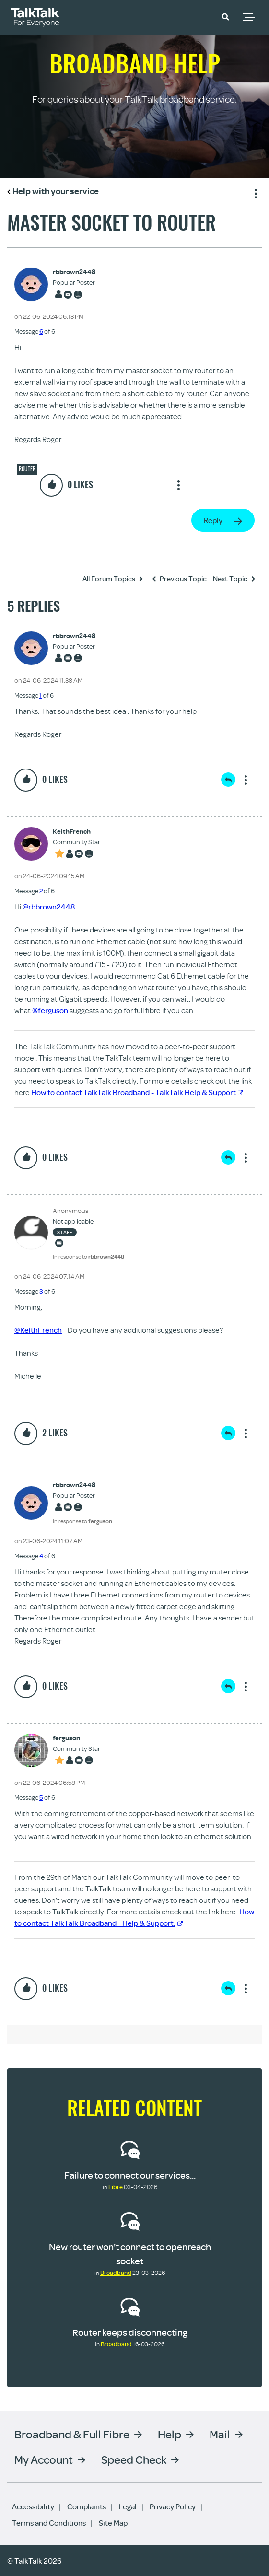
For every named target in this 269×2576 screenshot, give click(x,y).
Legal (128, 2506)
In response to (88, 1256)
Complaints (86, 2506)
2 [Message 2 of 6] (41, 890)
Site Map (113, 2523)
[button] (225, 16)
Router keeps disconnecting (129, 2332)
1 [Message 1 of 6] (40, 695)
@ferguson (50, 1010)
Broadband (115, 2272)
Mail (220, 2433)
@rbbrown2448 (49, 906)
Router (27, 469)
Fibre (115, 2187)
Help (169, 2433)
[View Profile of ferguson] (76, 1738)
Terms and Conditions (49, 2523)
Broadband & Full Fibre (71, 2433)
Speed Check (133, 2459)
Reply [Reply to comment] (228, 779)
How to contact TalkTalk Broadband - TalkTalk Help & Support (137, 1092)
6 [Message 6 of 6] (41, 331)
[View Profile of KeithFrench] (76, 832)
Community (198, 15)
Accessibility (33, 2506)
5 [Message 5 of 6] (41, 1797)
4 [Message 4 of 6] (41, 1555)
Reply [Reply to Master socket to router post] (213, 520)
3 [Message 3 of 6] (41, 1291)
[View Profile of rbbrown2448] (74, 272)
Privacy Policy (173, 2506)
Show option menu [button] (254, 192)
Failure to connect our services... (130, 2175)
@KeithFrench (38, 1330)
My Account (43, 2459)
